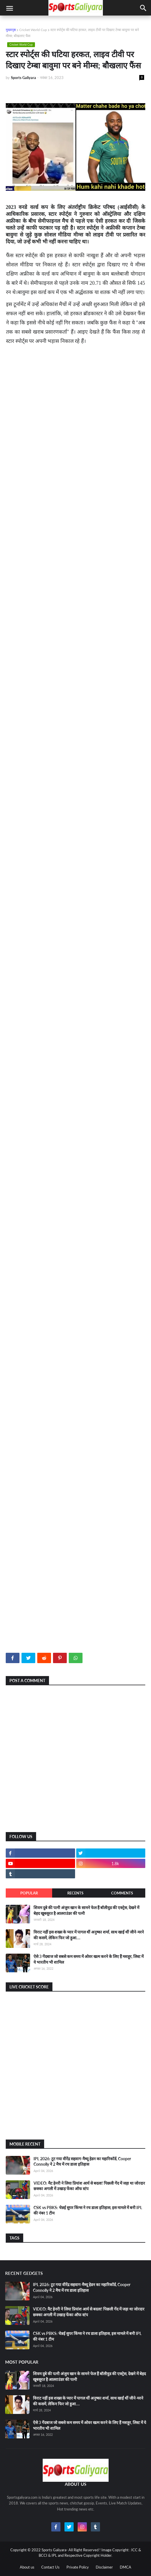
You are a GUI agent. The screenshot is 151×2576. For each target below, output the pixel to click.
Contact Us (50, 2567)
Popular (29, 1893)
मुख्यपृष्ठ (11, 30)
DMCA (125, 2567)
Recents (75, 1893)
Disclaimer (104, 2567)
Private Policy (77, 2567)
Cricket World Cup (33, 30)
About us (27, 2567)
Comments (122, 1893)
